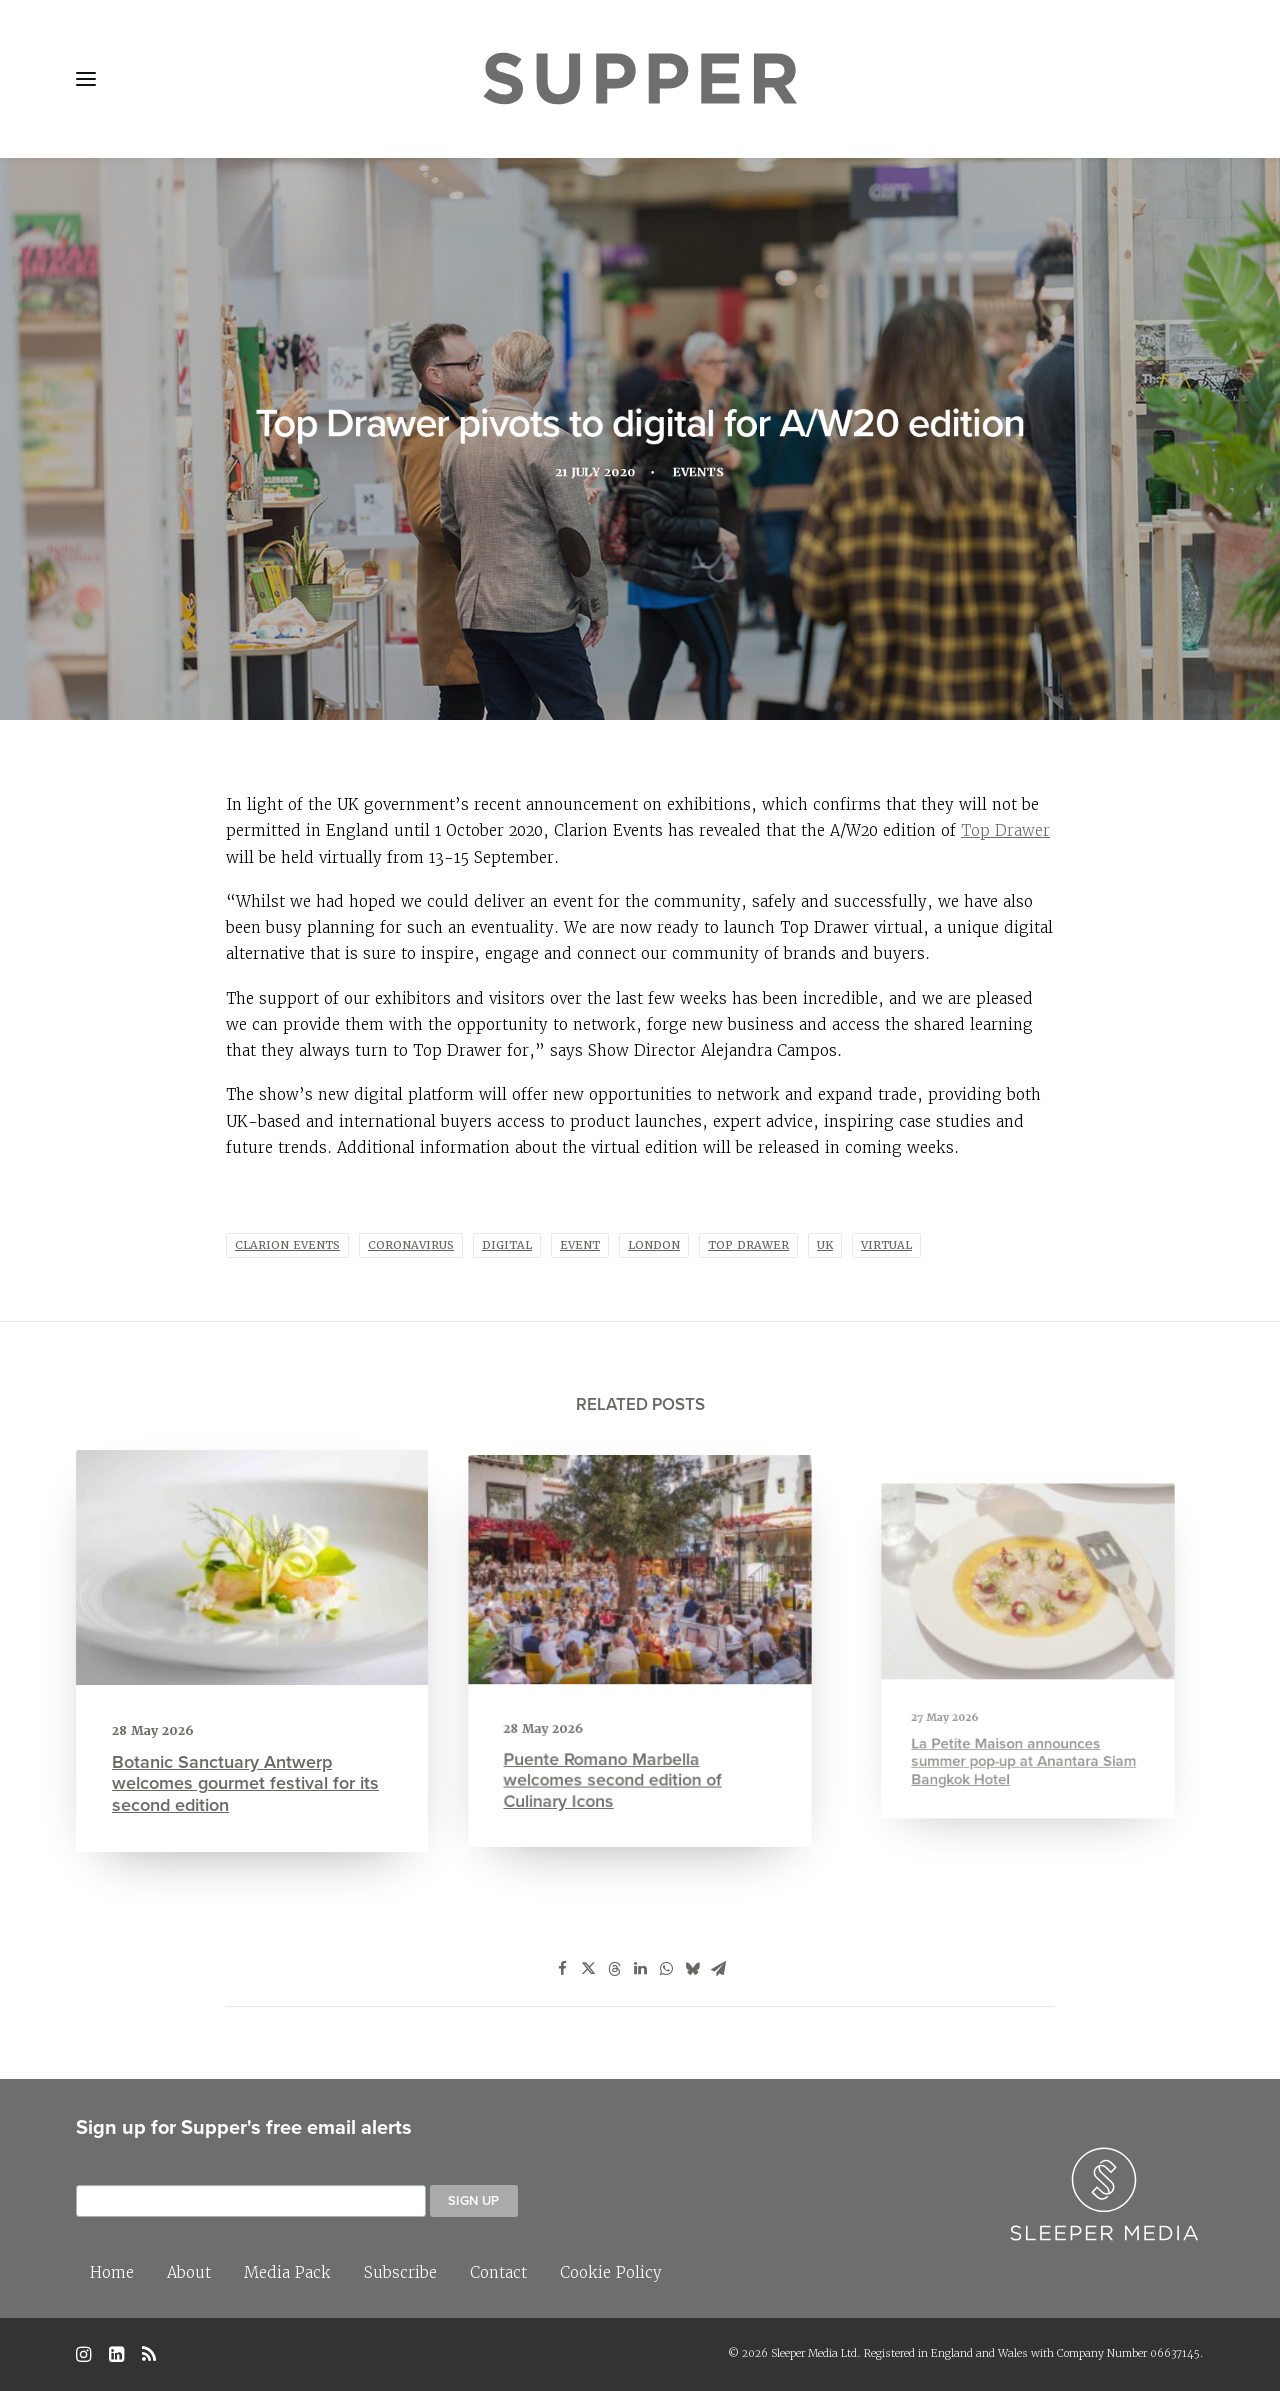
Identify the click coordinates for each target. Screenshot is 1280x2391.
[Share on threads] (614, 1969)
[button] (86, 79)
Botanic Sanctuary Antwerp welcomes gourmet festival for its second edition (246, 1768)
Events (701, 473)
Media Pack (287, 2272)
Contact (498, 2272)
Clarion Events (287, 1245)
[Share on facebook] (562, 1969)
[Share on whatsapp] (666, 1969)
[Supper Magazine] (640, 79)
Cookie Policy (611, 2272)
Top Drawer (1005, 830)
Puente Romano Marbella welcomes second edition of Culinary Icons (621, 1740)
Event (580, 1245)
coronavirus (411, 1245)
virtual (886, 1245)
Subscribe (400, 2272)
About (189, 2272)
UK (825, 1245)
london (654, 1245)
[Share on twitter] (588, 1969)
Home (112, 2272)
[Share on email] (718, 1969)
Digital (507, 1245)
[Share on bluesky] (692, 1969)
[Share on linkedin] (640, 1969)
